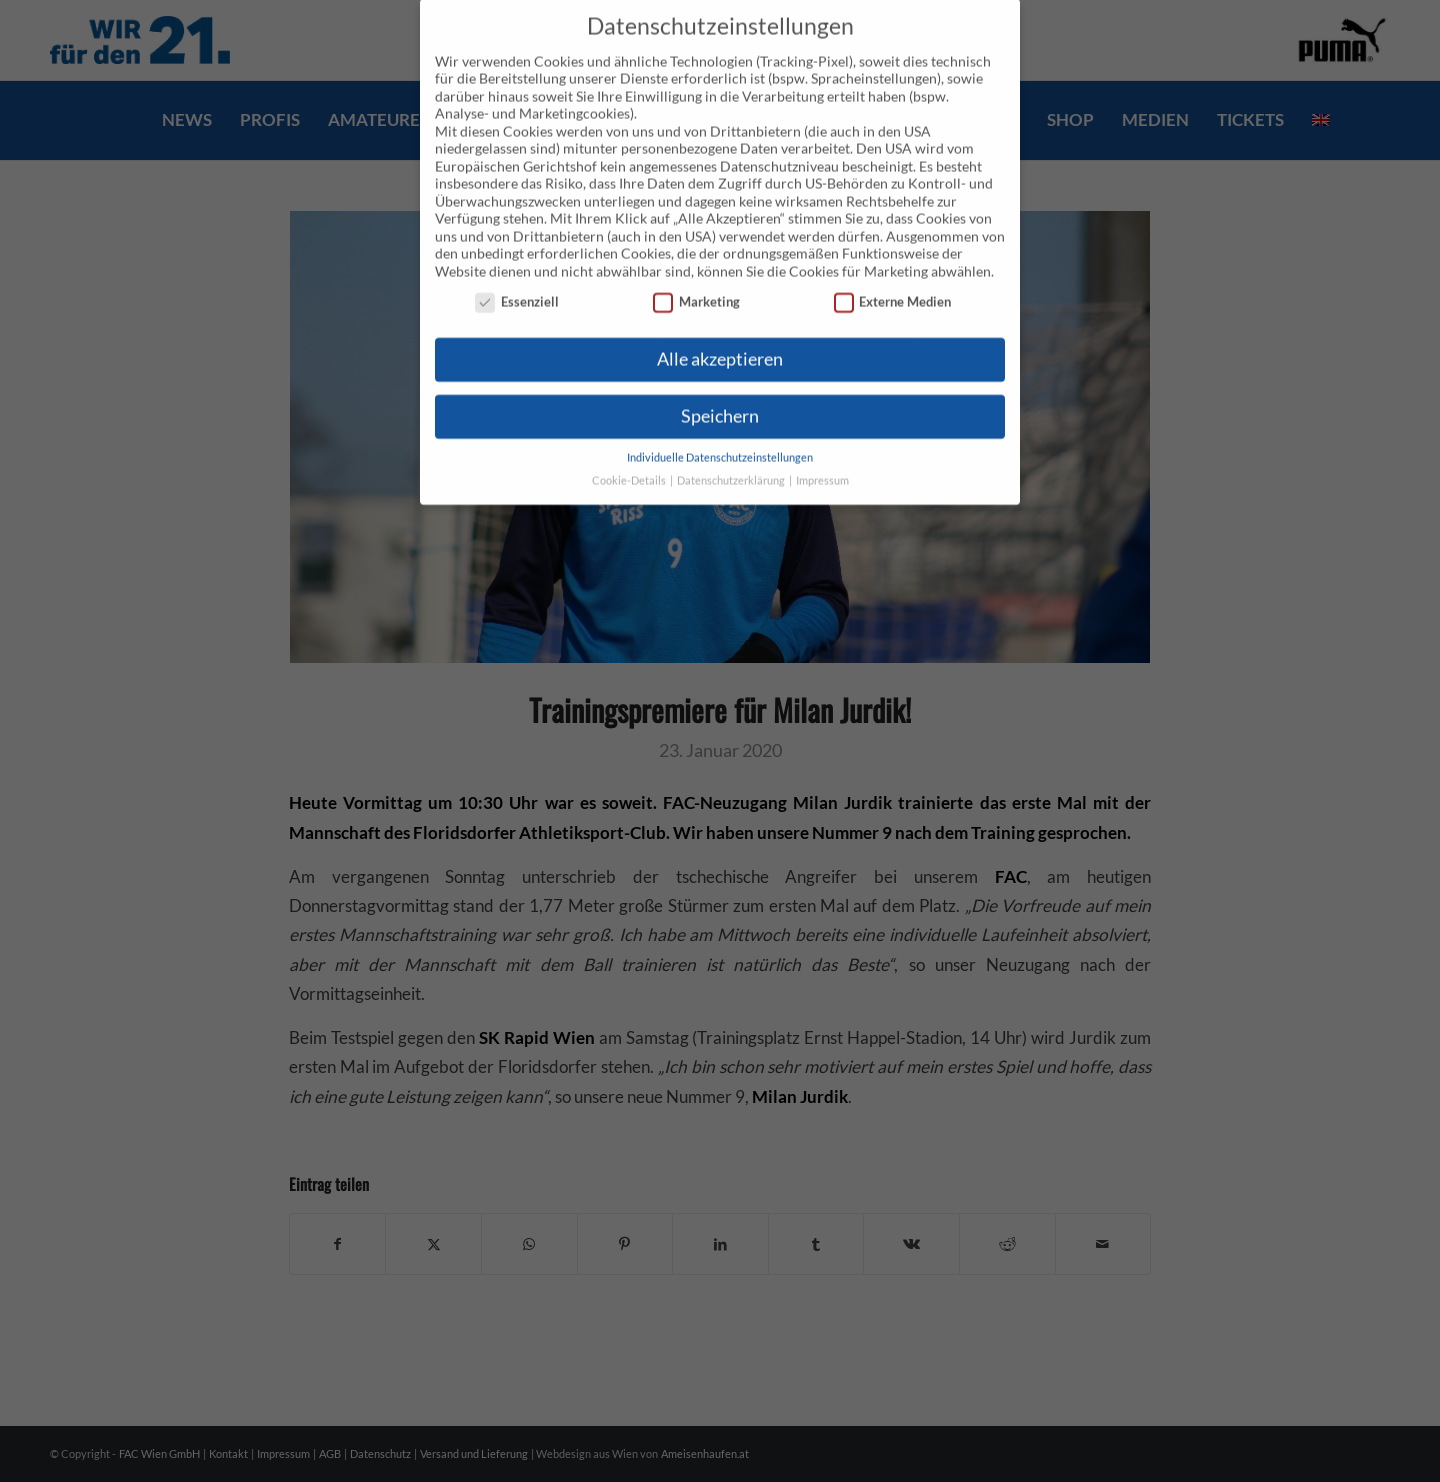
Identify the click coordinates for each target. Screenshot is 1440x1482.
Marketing (696, 280)
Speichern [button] (720, 394)
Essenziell (517, 280)
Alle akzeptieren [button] (720, 337)
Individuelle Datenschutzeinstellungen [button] (720, 436)
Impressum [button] (822, 459)
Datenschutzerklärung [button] (732, 459)
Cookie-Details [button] (630, 459)
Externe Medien (893, 280)
